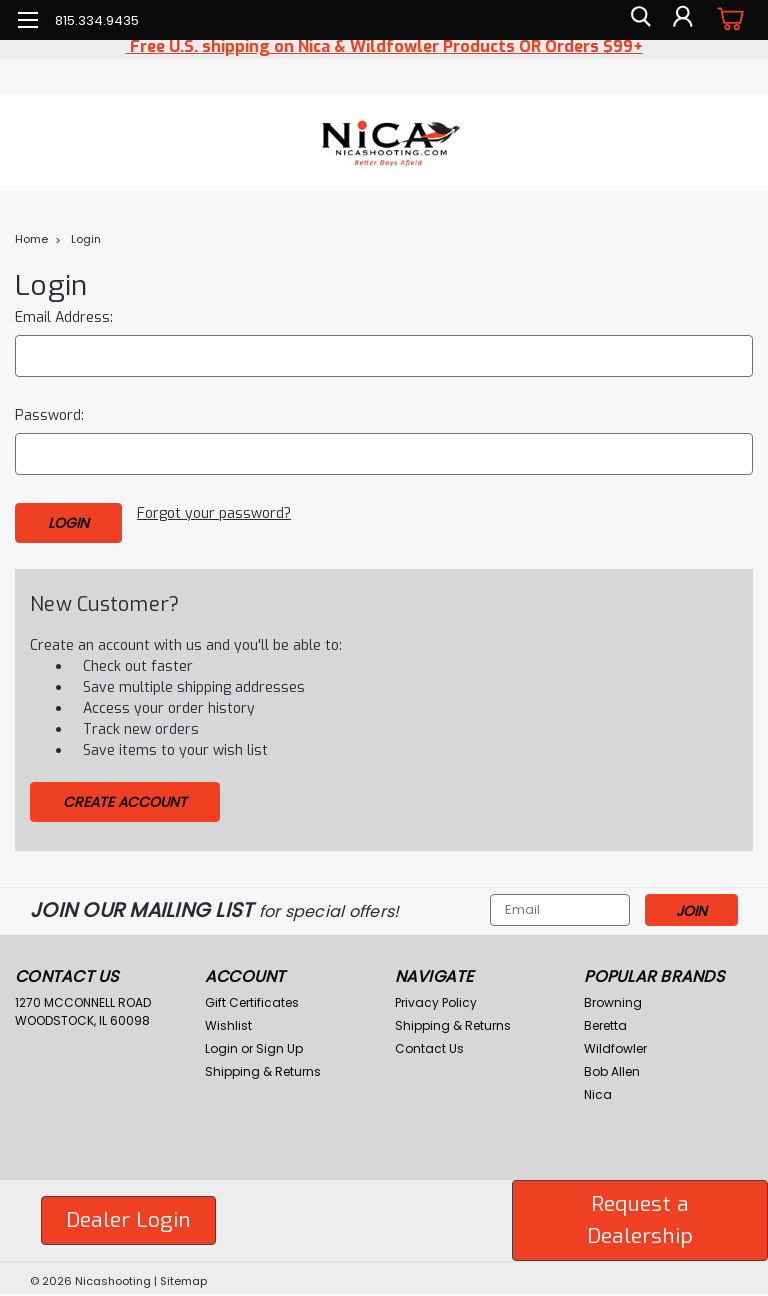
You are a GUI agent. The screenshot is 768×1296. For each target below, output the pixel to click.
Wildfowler (615, 1043)
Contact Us (429, 1043)
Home (31, 239)
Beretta (605, 1020)
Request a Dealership (640, 1215)
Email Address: (64, 317)
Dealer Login (128, 1215)
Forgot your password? (214, 513)
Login (86, 239)
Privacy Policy (436, 997)
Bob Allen (612, 1066)
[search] (637, 20)
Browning (613, 997)
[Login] (682, 20)
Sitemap (183, 1276)
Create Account (125, 797)
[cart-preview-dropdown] (727, 19)
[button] (128, 1216)
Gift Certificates (252, 997)
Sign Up (279, 1043)
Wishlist (228, 1020)
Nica (598, 1089)
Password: (49, 415)
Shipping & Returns (263, 1066)
